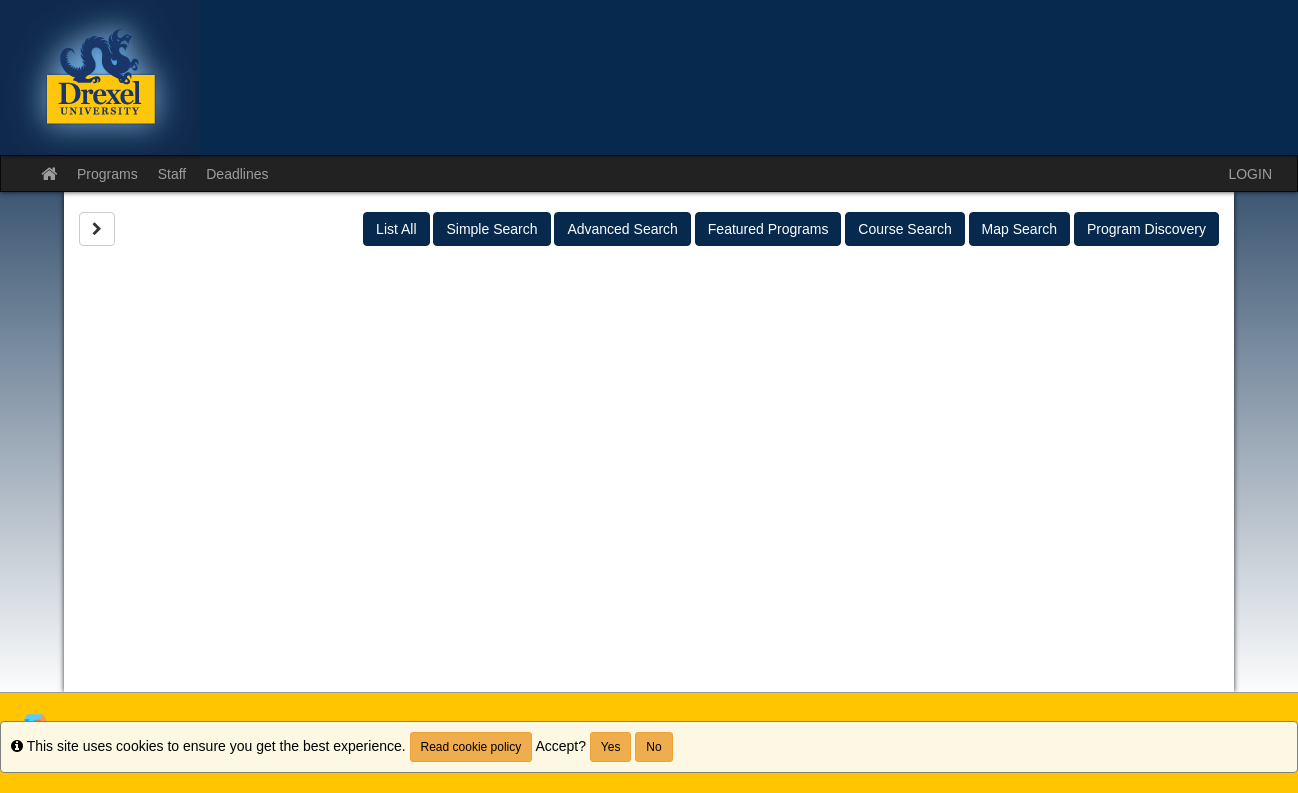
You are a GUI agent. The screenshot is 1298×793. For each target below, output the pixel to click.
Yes (611, 747)
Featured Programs (768, 229)
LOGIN (1250, 174)
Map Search (1019, 229)
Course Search (904, 229)
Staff (172, 174)
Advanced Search (622, 229)
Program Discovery (1146, 229)
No (653, 747)
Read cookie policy (471, 747)
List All (396, 229)
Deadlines (237, 174)
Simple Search (491, 229)
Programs (107, 174)
